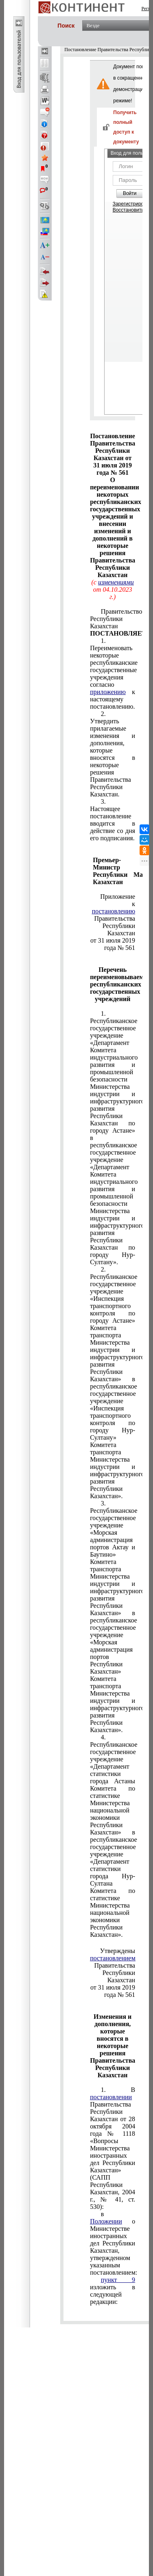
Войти (130, 193)
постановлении (111, 2097)
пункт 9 (118, 2279)
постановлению (113, 911)
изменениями (116, 582)
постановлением (113, 1958)
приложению (108, 691)
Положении (106, 2221)
